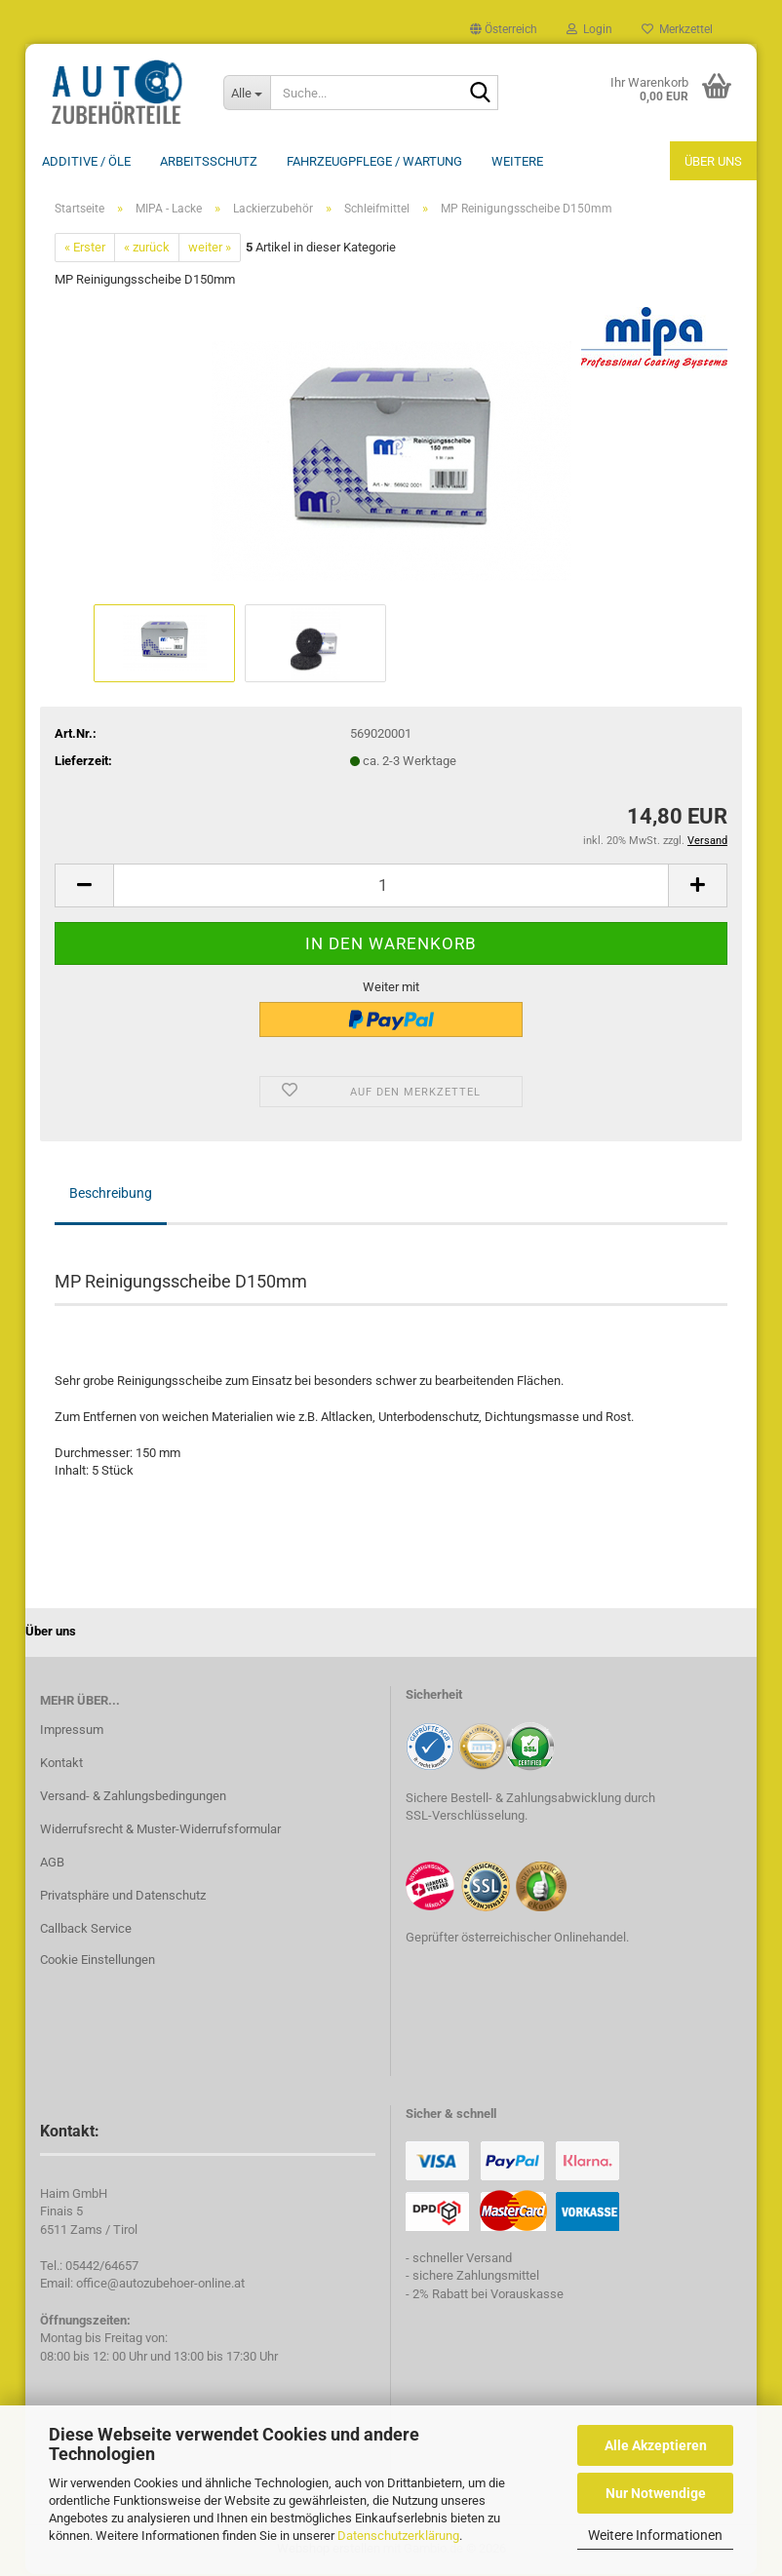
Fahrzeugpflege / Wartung (374, 161)
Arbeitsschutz (208, 161)
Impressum (71, 1731)
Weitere (517, 161)
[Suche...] (246, 92)
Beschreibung (110, 1195)
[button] (503, 29)
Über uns (713, 161)
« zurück (147, 249)
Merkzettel (677, 29)
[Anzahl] (391, 887)
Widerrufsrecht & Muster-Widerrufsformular (160, 1831)
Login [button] (589, 29)
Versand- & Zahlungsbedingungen (133, 1797)
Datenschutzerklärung (398, 2535)
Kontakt (61, 1764)
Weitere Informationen (655, 2535)
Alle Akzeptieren (656, 2445)
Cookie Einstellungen (97, 1961)
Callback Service (86, 1930)
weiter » (209, 249)
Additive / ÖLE (86, 161)
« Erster (84, 249)
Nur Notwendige (656, 2493)
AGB (52, 1864)
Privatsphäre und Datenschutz (123, 1897)
